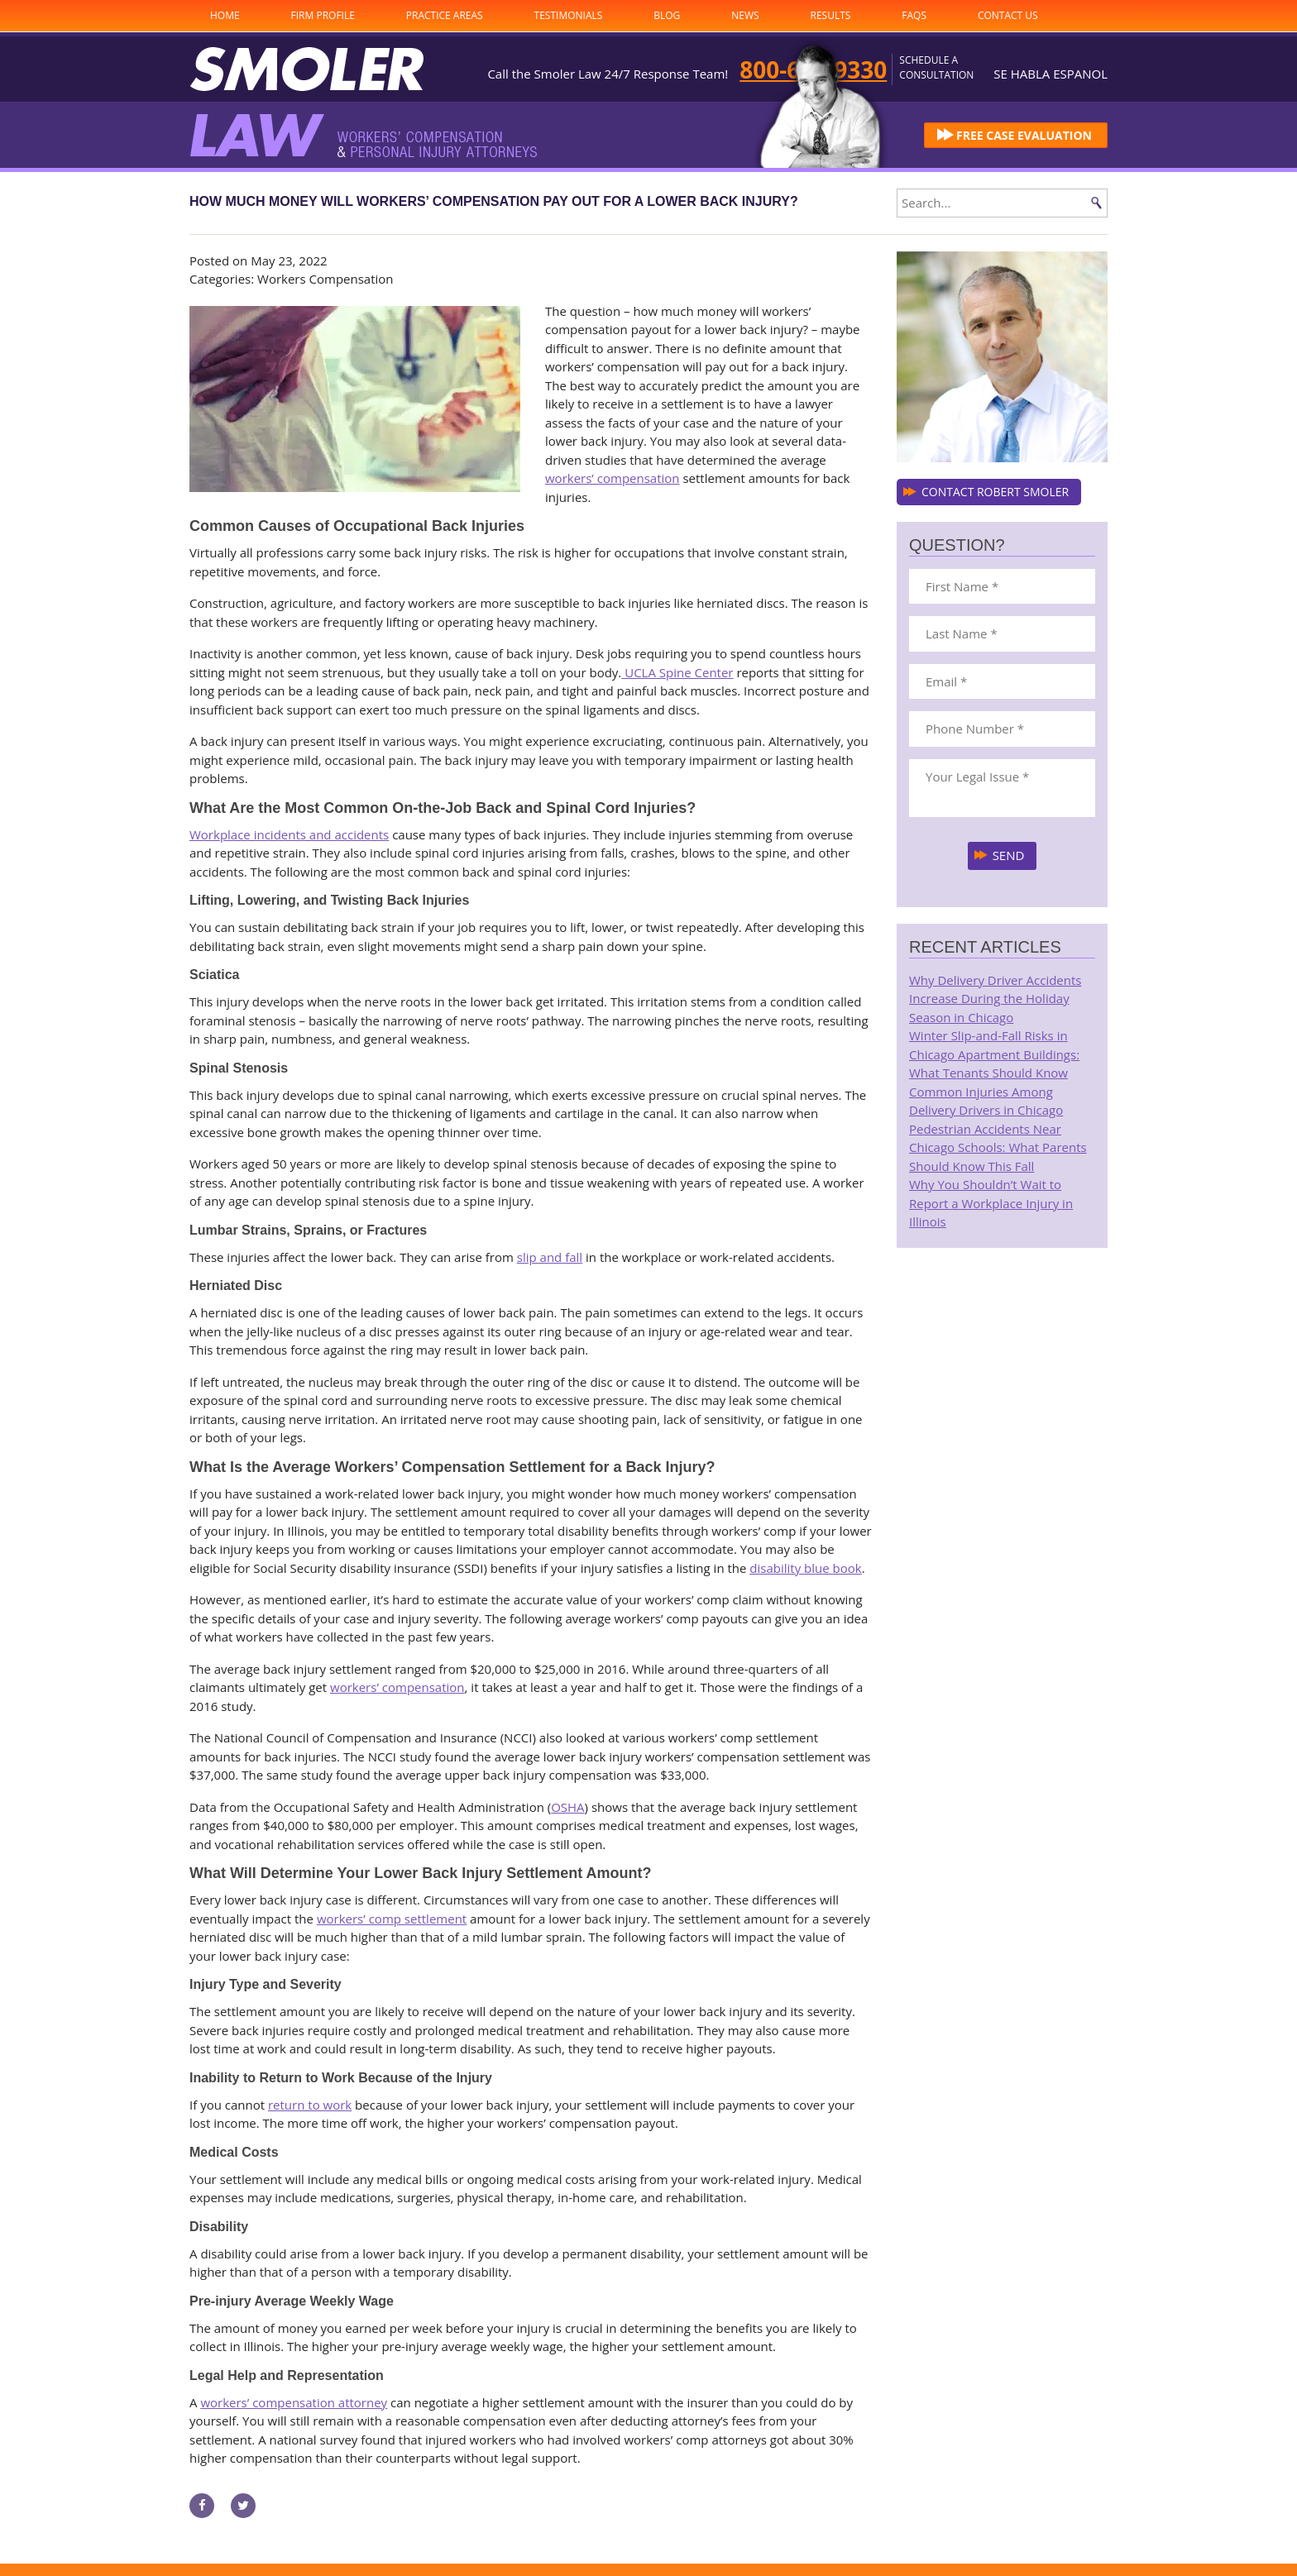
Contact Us (1008, 15)
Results (831, 15)
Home (225, 15)
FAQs (914, 15)
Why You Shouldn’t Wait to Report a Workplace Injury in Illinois (991, 1203)
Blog (666, 15)
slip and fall (549, 1257)
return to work (310, 2104)
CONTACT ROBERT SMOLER (995, 491)
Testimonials (568, 15)
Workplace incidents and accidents (289, 834)
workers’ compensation (612, 478)
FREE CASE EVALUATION (1024, 135)
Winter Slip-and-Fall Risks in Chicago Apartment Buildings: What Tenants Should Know (994, 1054)
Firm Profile (323, 15)
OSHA (567, 1807)
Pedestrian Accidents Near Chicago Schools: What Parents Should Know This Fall (998, 1147)
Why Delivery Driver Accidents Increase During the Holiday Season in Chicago (995, 998)
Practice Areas (444, 15)
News (745, 15)
